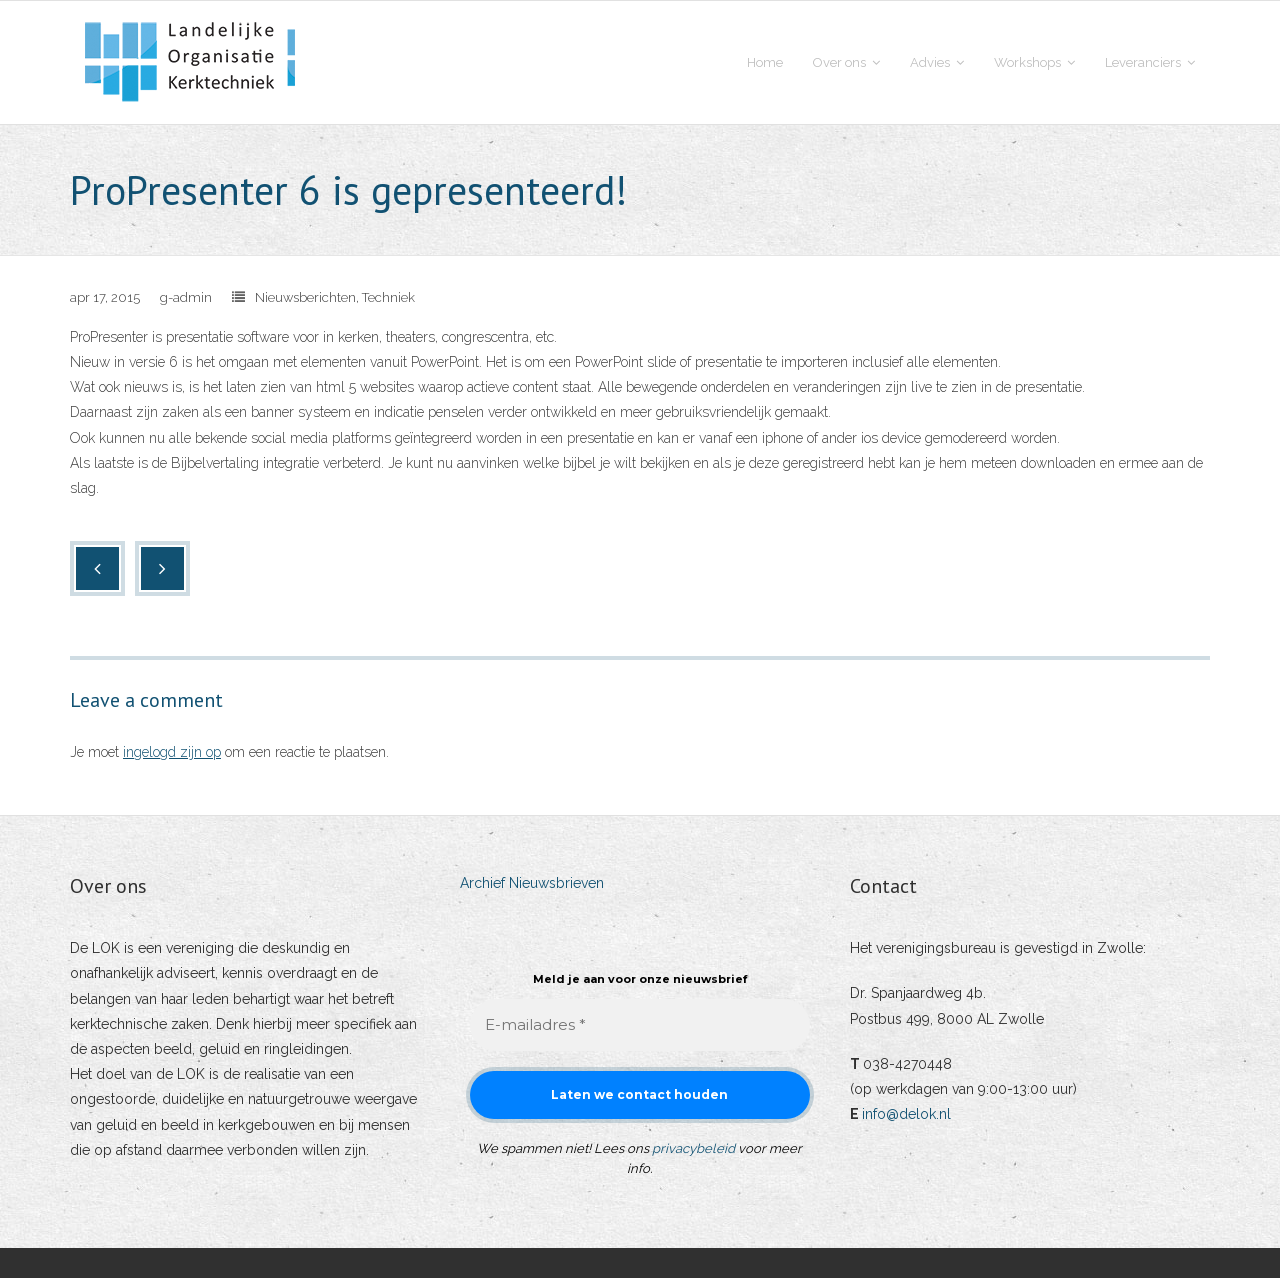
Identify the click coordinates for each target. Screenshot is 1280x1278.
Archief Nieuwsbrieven (532, 883)
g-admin (186, 297)
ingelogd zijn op (172, 752)
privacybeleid (693, 1148)
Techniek (388, 297)
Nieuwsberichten (305, 297)
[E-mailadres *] (640, 1025)
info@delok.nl (906, 1114)
